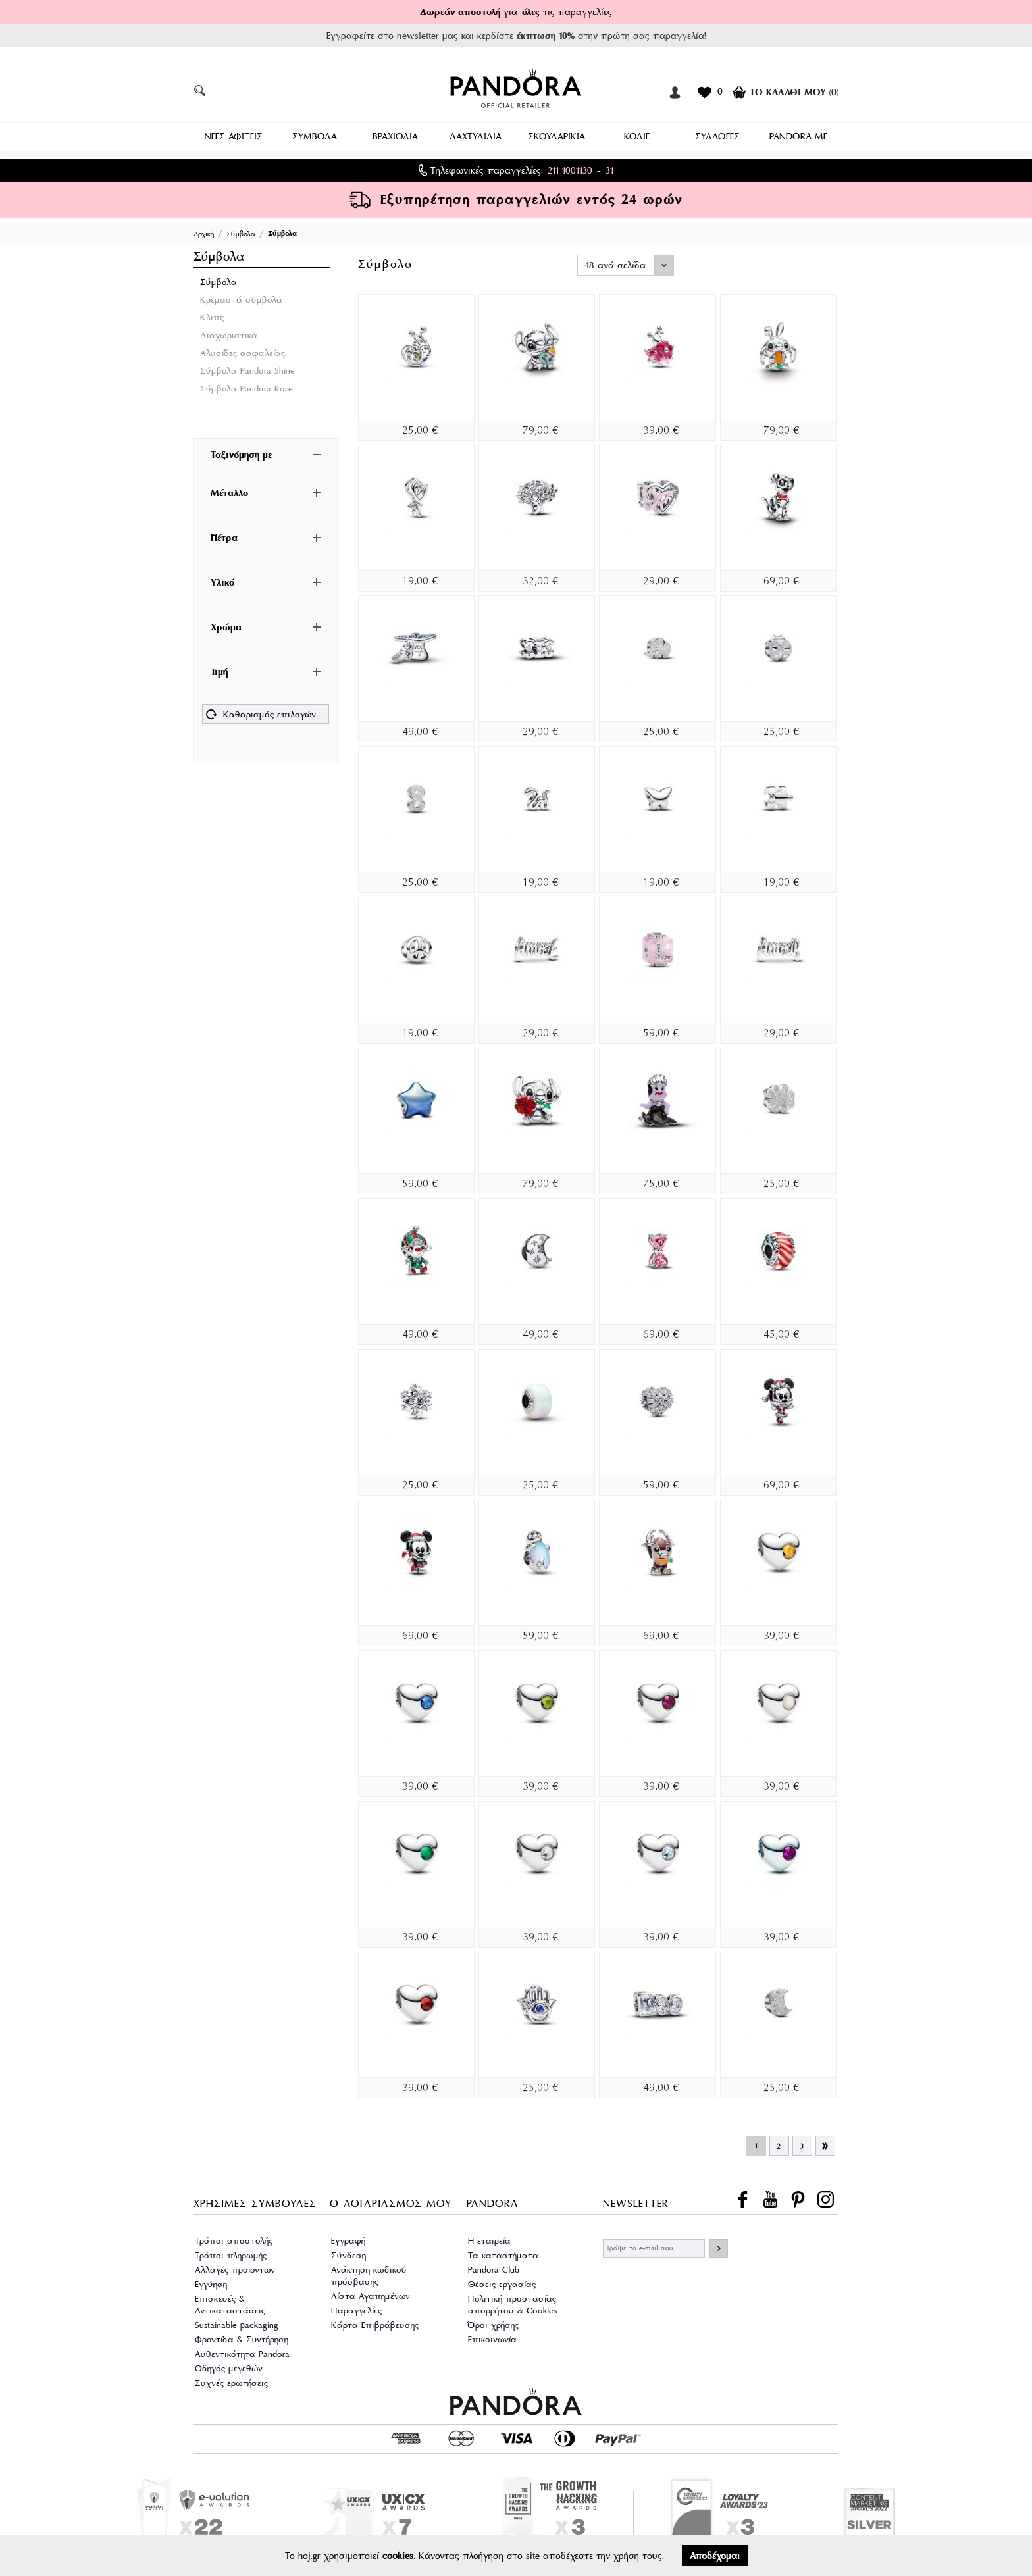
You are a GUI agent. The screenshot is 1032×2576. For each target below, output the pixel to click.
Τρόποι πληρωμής (231, 2253)
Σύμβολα (218, 280)
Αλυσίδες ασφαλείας (242, 351)
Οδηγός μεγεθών (229, 2366)
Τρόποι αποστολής (233, 2238)
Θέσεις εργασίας (502, 2282)
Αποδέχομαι (715, 2556)
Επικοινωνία (492, 2337)
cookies (397, 2556)
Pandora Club (493, 2267)
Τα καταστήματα (503, 2253)
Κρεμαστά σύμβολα (241, 297)
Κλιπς (212, 315)
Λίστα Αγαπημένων (370, 2294)
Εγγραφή (348, 2238)
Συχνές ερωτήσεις (231, 2381)
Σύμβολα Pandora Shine (247, 368)
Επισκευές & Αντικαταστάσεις (230, 2302)
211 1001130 (570, 168)
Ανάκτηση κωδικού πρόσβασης (369, 2273)
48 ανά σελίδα (615, 263)
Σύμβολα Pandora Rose (246, 386)
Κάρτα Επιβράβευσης (375, 2323)
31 (609, 168)
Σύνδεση (348, 2253)
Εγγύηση (211, 2282)
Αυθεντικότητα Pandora (242, 2352)
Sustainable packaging (236, 2323)
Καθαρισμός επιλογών (261, 714)
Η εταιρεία (489, 2238)
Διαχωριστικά (228, 333)
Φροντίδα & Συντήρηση (241, 2337)
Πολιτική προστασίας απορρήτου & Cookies (512, 2302)
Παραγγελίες (356, 2308)
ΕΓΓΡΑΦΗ (719, 2246)
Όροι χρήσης (493, 2323)
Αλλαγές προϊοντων (235, 2267)
